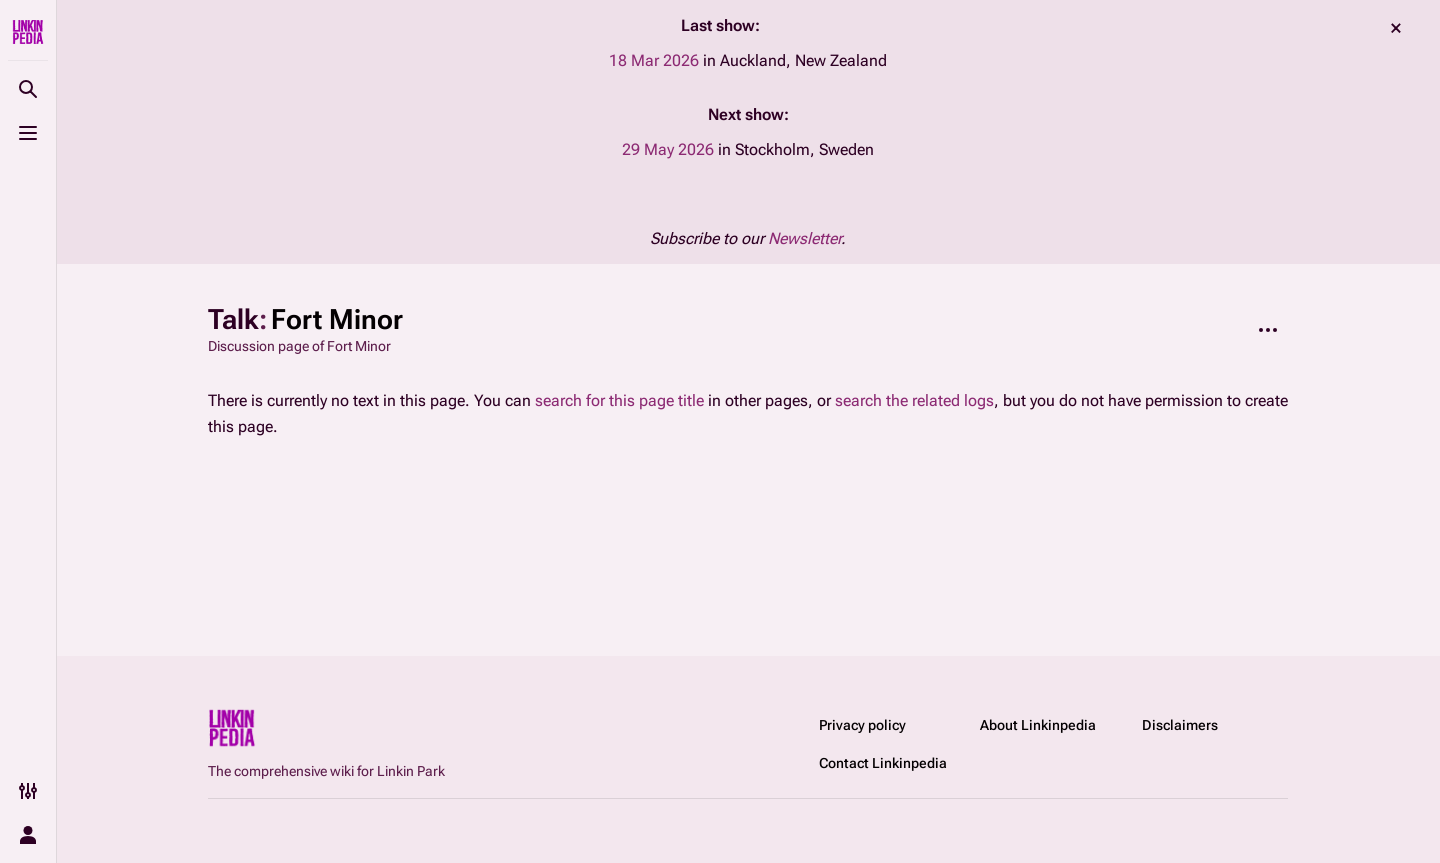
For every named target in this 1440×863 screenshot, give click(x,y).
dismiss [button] (1396, 28)
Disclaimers (1180, 725)
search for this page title (619, 400)
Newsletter (804, 238)
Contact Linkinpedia (883, 763)
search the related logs (914, 400)
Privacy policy (862, 725)
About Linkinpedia (1038, 725)
